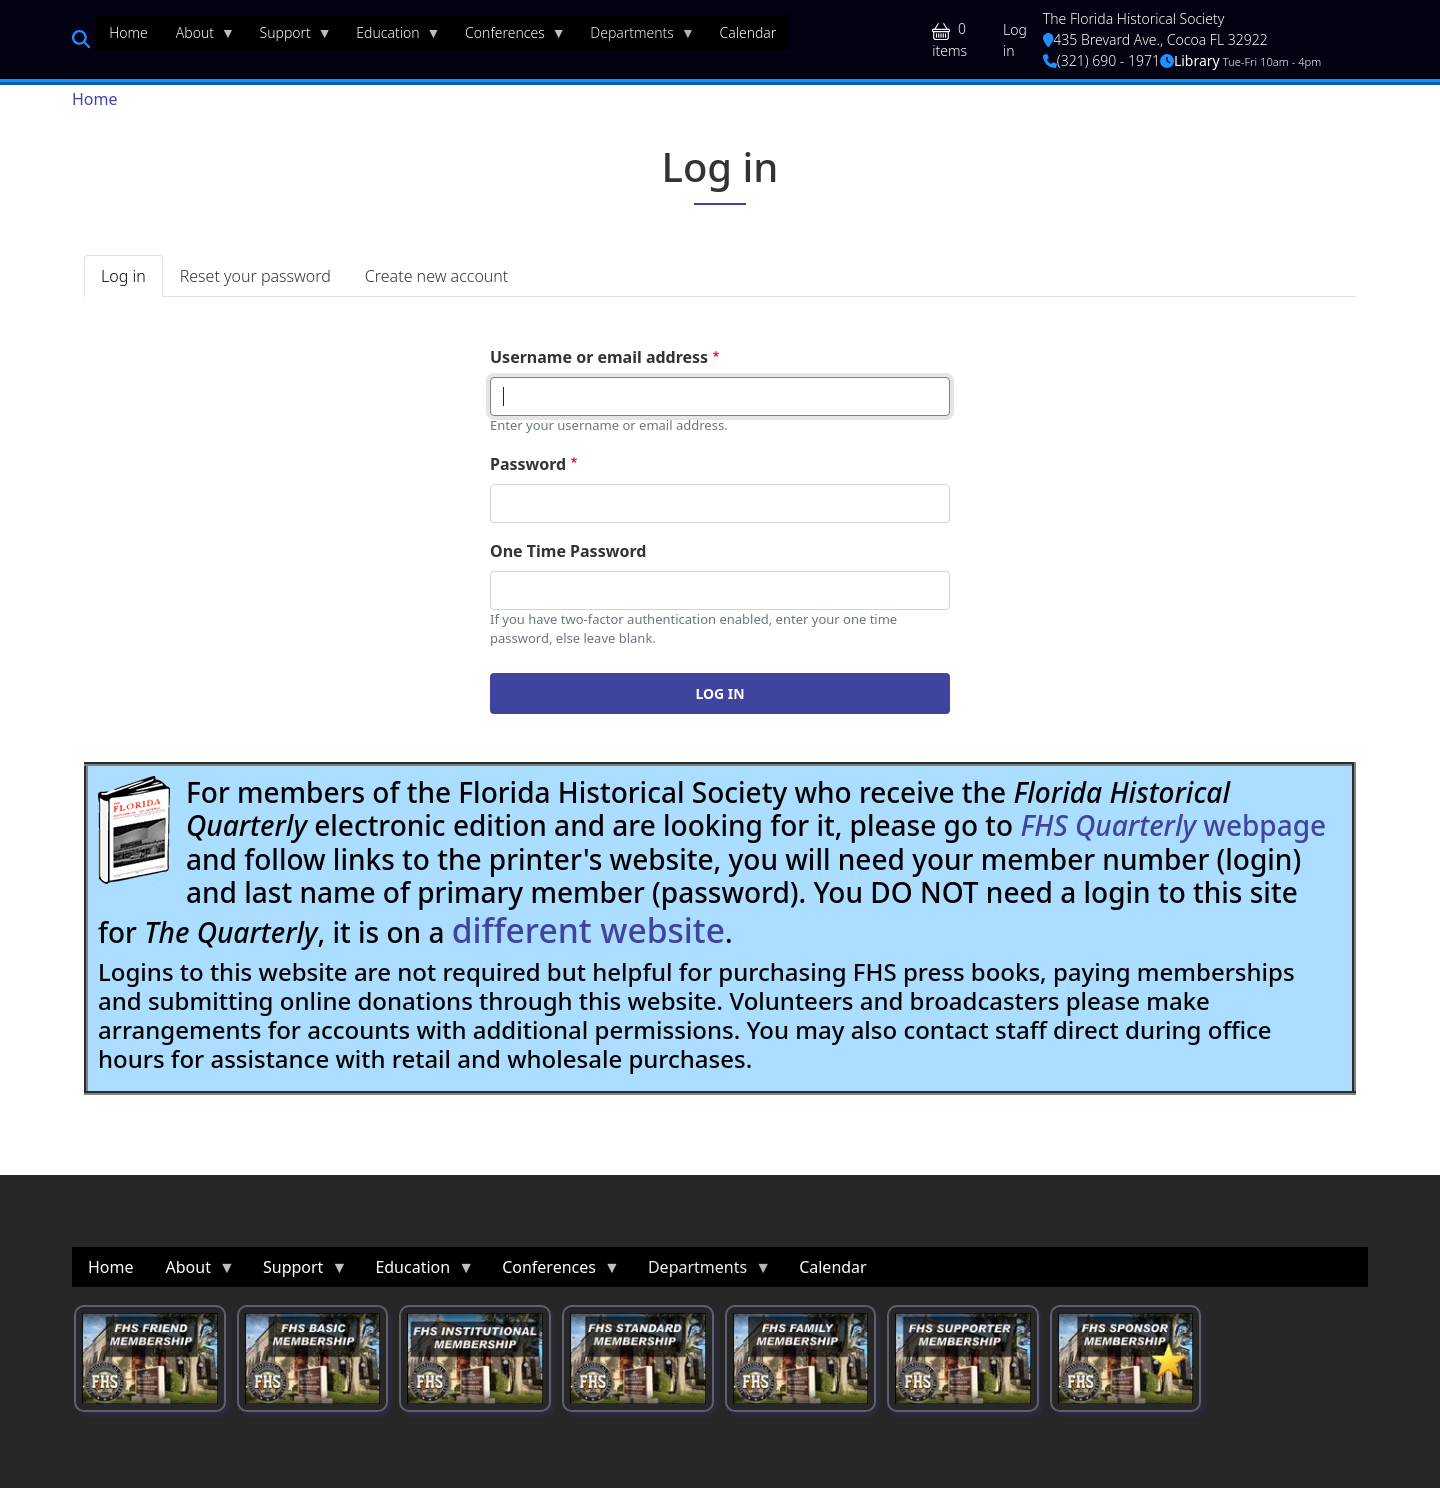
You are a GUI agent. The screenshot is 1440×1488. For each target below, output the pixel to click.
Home (95, 99)
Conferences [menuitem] (508, 37)
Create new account (436, 276)
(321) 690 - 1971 (1101, 60)
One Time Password (568, 551)
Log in (1015, 40)
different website (588, 930)
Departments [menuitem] (635, 37)
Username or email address (599, 357)
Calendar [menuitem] (747, 32)
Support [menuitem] (289, 37)
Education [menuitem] (391, 37)
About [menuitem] (198, 37)
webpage (1173, 825)
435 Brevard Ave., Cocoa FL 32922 (1155, 39)
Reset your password (255, 276)
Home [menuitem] (128, 32)
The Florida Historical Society (1134, 18)
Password (528, 464)
